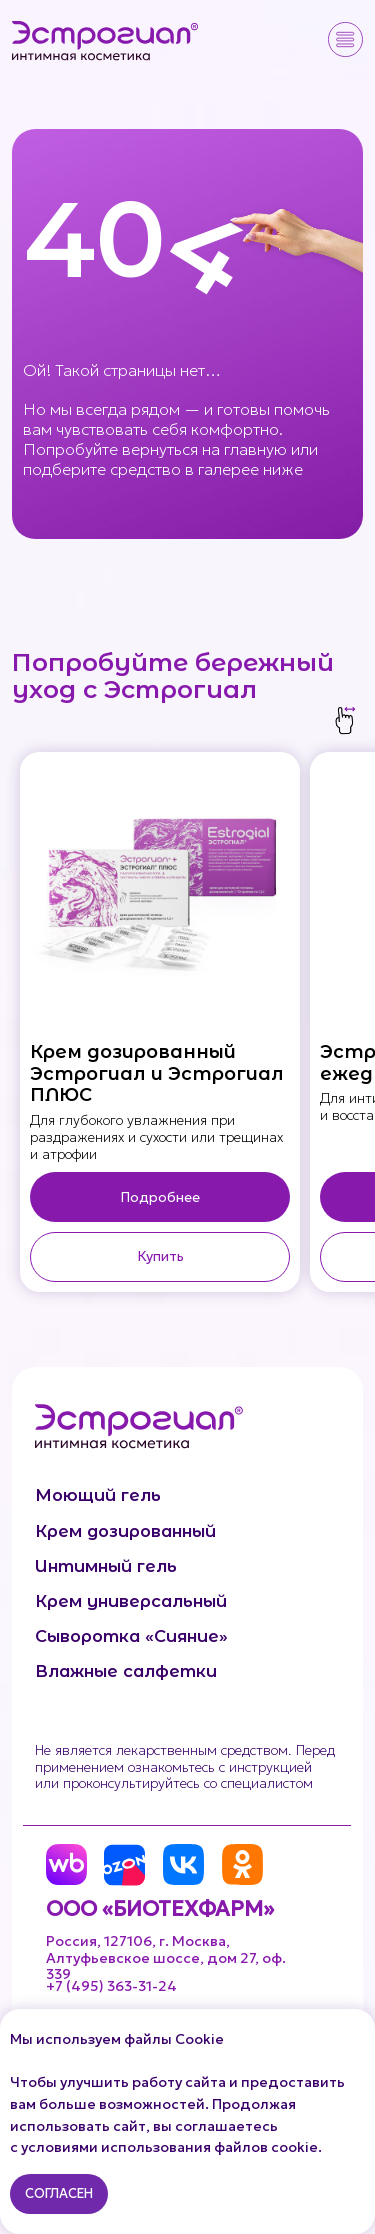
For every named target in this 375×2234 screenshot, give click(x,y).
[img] (106, 40)
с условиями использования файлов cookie (164, 2147)
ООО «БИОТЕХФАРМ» (160, 1908)
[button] (345, 39)
